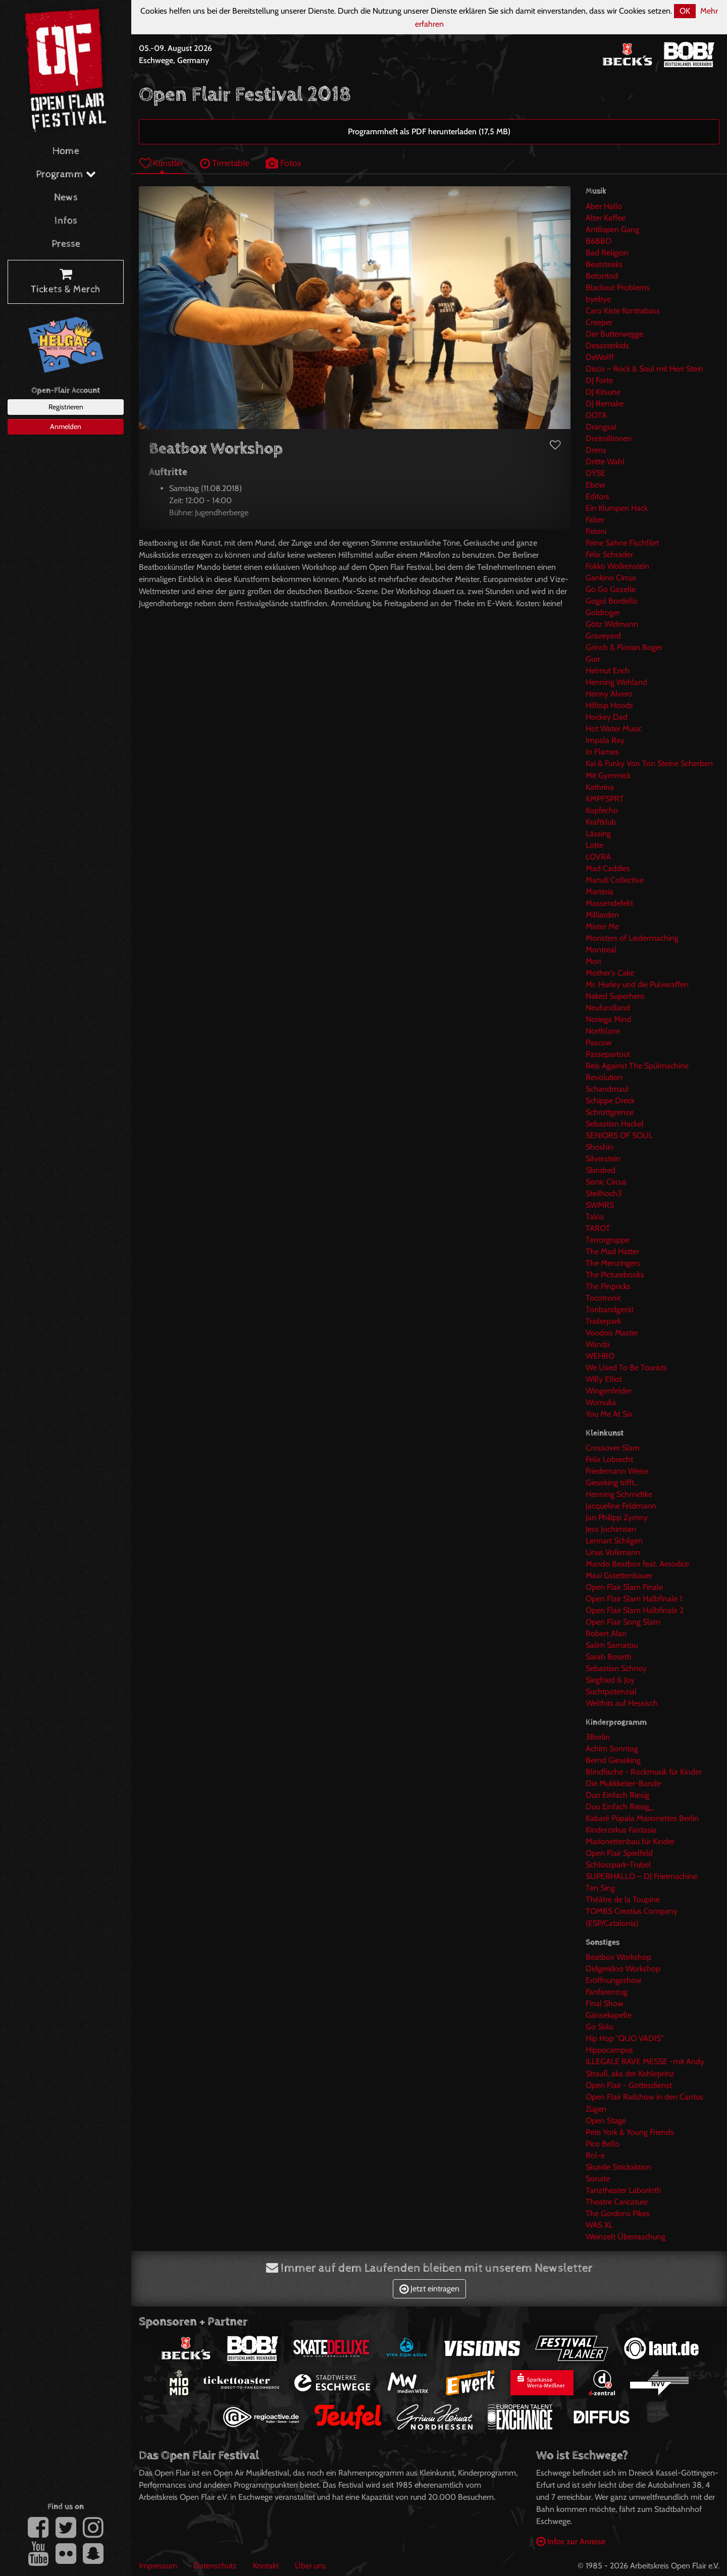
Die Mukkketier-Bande (623, 1783)
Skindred (600, 1170)
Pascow (599, 1042)
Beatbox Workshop (618, 1957)
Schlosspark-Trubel (618, 1864)
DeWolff (600, 357)
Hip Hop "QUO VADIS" (624, 2038)
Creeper (599, 322)
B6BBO (598, 241)
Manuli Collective (615, 880)
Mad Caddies (608, 868)
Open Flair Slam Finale (624, 1587)
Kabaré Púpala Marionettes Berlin (642, 1818)
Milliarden (602, 915)
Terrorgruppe (608, 1240)
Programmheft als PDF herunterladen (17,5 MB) (429, 131)
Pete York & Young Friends (630, 2132)
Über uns (310, 2565)
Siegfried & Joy (610, 1680)
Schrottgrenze (610, 1112)
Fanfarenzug (607, 1992)
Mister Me (602, 926)
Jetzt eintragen (429, 2288)
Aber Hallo (604, 206)
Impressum (158, 2565)
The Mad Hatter (612, 1251)
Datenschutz (215, 2565)
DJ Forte (599, 380)
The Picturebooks (615, 1274)
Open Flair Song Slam (623, 1622)
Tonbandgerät (610, 1309)
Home (66, 151)
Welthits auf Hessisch (622, 1703)
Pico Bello (602, 2144)
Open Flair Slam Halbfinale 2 (635, 1610)
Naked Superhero (615, 996)
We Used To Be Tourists (626, 1367)
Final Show (605, 2003)
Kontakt (266, 2565)
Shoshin (599, 1147)
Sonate (598, 2178)
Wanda (598, 1344)
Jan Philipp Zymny (617, 1517)
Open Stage (606, 2120)
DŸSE (595, 473)
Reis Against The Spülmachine (637, 1065)
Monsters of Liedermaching (632, 938)
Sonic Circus (606, 1182)
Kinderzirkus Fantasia (621, 1830)
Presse (65, 244)
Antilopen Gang (612, 229)
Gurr (593, 659)
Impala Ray (605, 740)
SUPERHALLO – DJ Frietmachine (641, 1876)
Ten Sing (600, 1888)
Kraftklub (601, 822)
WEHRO (600, 1356)
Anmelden (65, 426)
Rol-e (595, 2155)
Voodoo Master (612, 1332)
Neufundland (608, 1007)
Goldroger (603, 612)
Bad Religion (607, 252)
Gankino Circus (611, 577)
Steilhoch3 (604, 1193)
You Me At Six (609, 1414)
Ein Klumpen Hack (617, 508)
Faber (595, 519)
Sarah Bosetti (608, 1656)
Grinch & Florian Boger (624, 647)
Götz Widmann (612, 624)
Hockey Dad (607, 717)
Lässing (598, 833)
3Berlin (598, 1737)
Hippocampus (609, 2050)
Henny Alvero (609, 694)
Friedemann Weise (617, 1471)
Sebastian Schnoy (616, 1668)
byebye (598, 299)
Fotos (283, 162)
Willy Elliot (604, 1379)
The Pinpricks (608, 1286)
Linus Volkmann (613, 1552)
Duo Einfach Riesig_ (620, 1806)
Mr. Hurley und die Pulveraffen (637, 984)
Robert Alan (606, 1633)
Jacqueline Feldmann (621, 1506)
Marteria (599, 891)
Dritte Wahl (605, 461)
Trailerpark (603, 1321)
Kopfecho (602, 810)
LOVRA (598, 857)
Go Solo (599, 2026)
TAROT (598, 1228)
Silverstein (603, 1158)
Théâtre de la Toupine (623, 1899)
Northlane (603, 1031)
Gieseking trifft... (612, 1482)
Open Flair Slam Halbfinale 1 (634, 1598)
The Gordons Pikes (618, 2213)
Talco (595, 1216)
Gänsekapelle (609, 2015)
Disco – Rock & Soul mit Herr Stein (644, 368)
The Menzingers (613, 1263)
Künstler (161, 162)
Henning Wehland (616, 682)
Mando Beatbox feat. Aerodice (637, 1564)
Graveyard (603, 635)
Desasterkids (607, 345)
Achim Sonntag (612, 1748)
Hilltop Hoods (609, 705)
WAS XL (599, 2225)
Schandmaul (607, 1089)
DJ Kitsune (603, 392)
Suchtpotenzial (611, 1691)
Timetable (224, 162)
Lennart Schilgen (614, 1540)
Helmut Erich (608, 670)
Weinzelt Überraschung (625, 2236)
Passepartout (608, 1054)
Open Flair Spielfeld (619, 1853)
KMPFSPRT (605, 798)
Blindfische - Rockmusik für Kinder (644, 1772)
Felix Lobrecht (609, 1459)
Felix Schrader (609, 554)
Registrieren (65, 406)
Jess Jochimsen (611, 1529)
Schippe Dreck (610, 1100)
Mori (593, 961)
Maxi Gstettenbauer (619, 1575)
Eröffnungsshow (614, 1980)
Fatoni (596, 531)
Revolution (604, 1077)
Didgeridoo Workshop (623, 1968)
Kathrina (600, 787)
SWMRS (600, 1205)
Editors (597, 496)
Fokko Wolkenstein (617, 566)
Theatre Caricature (617, 2202)
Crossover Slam (613, 1448)
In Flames (602, 752)
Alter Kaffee (606, 218)
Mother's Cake (610, 973)
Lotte (594, 845)
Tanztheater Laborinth (623, 2190)
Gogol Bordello (612, 601)
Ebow (595, 485)
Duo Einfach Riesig (617, 1795)
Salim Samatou (612, 1645)
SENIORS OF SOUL (619, 1135)
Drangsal (601, 427)
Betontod (602, 276)
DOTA (596, 415)
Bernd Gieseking (613, 1760)
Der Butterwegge (614, 334)
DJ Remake (605, 403)
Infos (66, 221)
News (66, 197)
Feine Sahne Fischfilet (622, 543)
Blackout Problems (618, 287)
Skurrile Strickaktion (618, 2167)
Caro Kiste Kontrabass (623, 310)
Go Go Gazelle (611, 589)
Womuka (601, 1402)
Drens (596, 450)
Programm (66, 174)
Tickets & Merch (65, 282)
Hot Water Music (614, 728)
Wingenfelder (609, 1391)
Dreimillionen (609, 438)
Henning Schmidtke (619, 1494)
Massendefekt (609, 903)
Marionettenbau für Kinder (630, 1841)
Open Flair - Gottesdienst (629, 2085)
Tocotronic (603, 1298)
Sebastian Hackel (615, 1124)
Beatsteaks (604, 264)
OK (685, 11)
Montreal (601, 949)
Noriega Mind (608, 1019)
